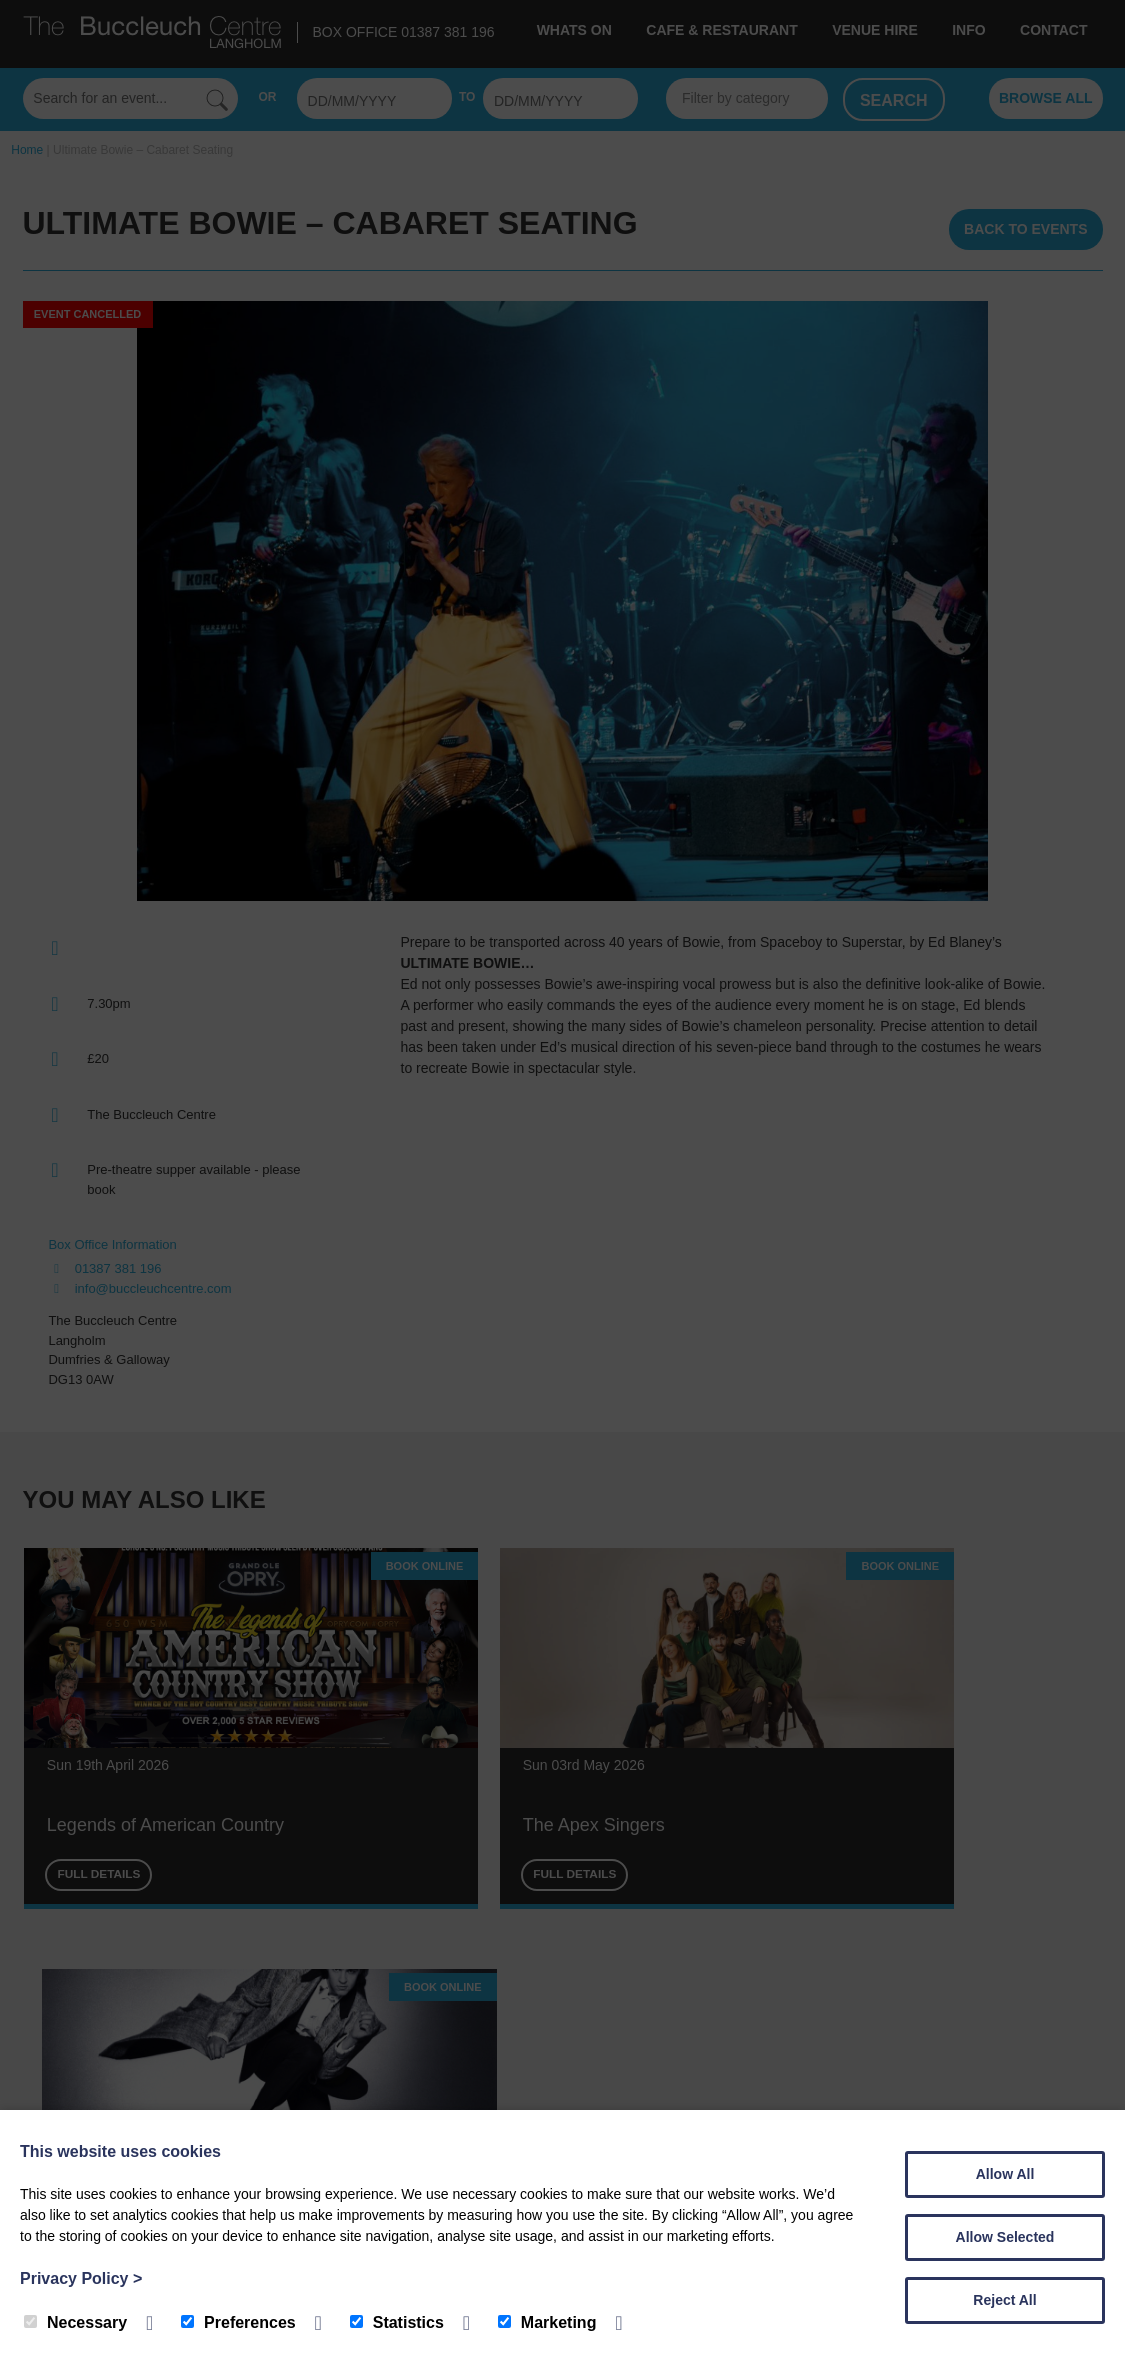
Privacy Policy (81, 2278)
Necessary (75, 2322)
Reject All (1004, 2300)
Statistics (397, 2322)
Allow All (1005, 2174)
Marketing (547, 2322)
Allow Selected (1005, 2237)
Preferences (238, 2322)
